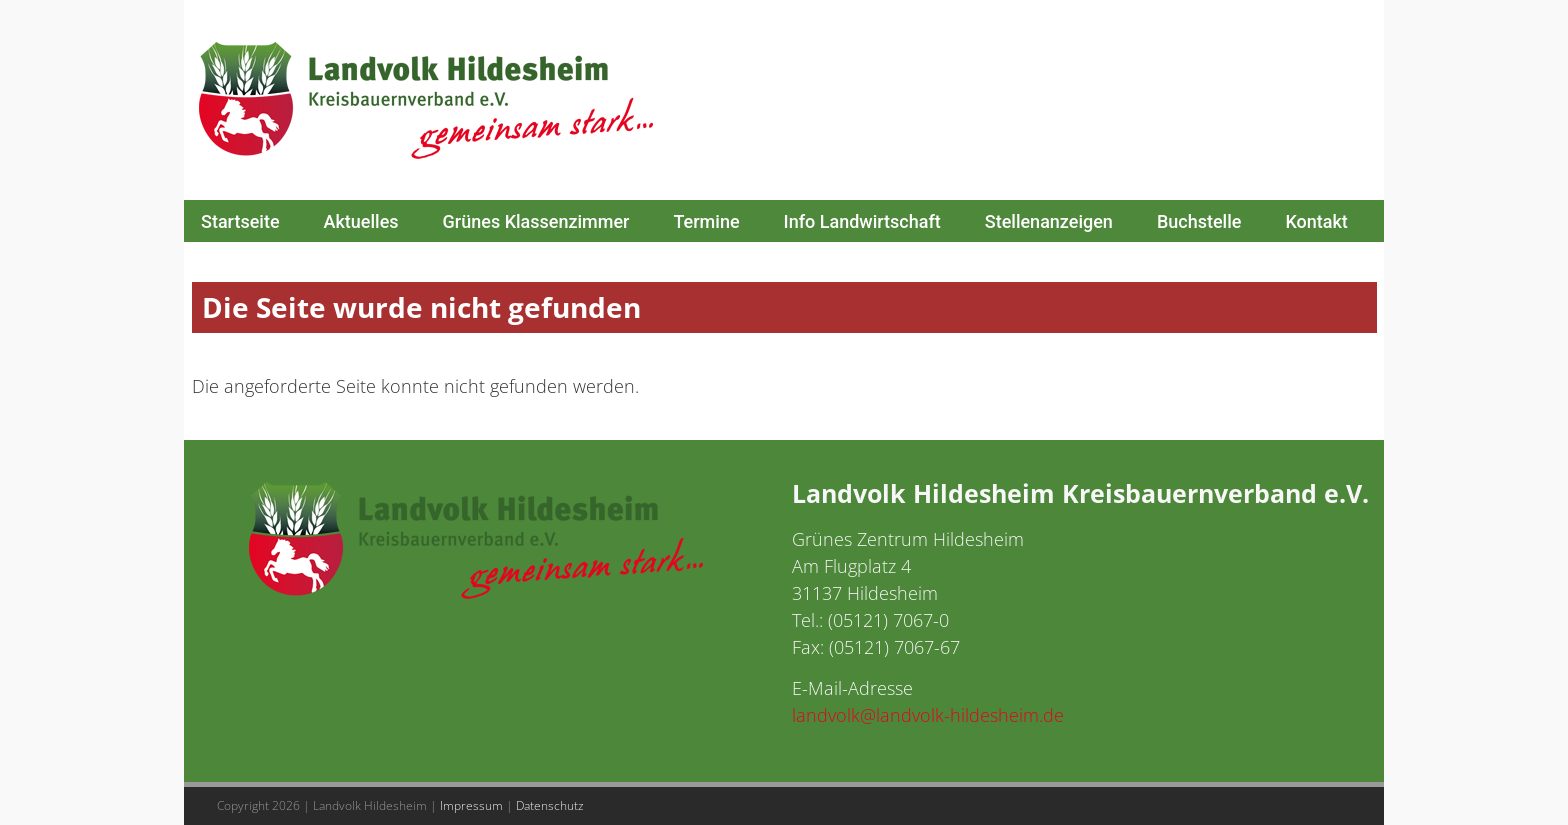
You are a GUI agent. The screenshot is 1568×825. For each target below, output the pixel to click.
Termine (706, 221)
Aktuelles (361, 221)
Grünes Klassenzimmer (536, 221)
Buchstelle (1199, 221)
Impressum (471, 805)
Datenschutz (550, 805)
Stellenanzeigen (1049, 221)
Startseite (240, 221)
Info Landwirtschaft (862, 221)
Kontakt (1316, 221)
